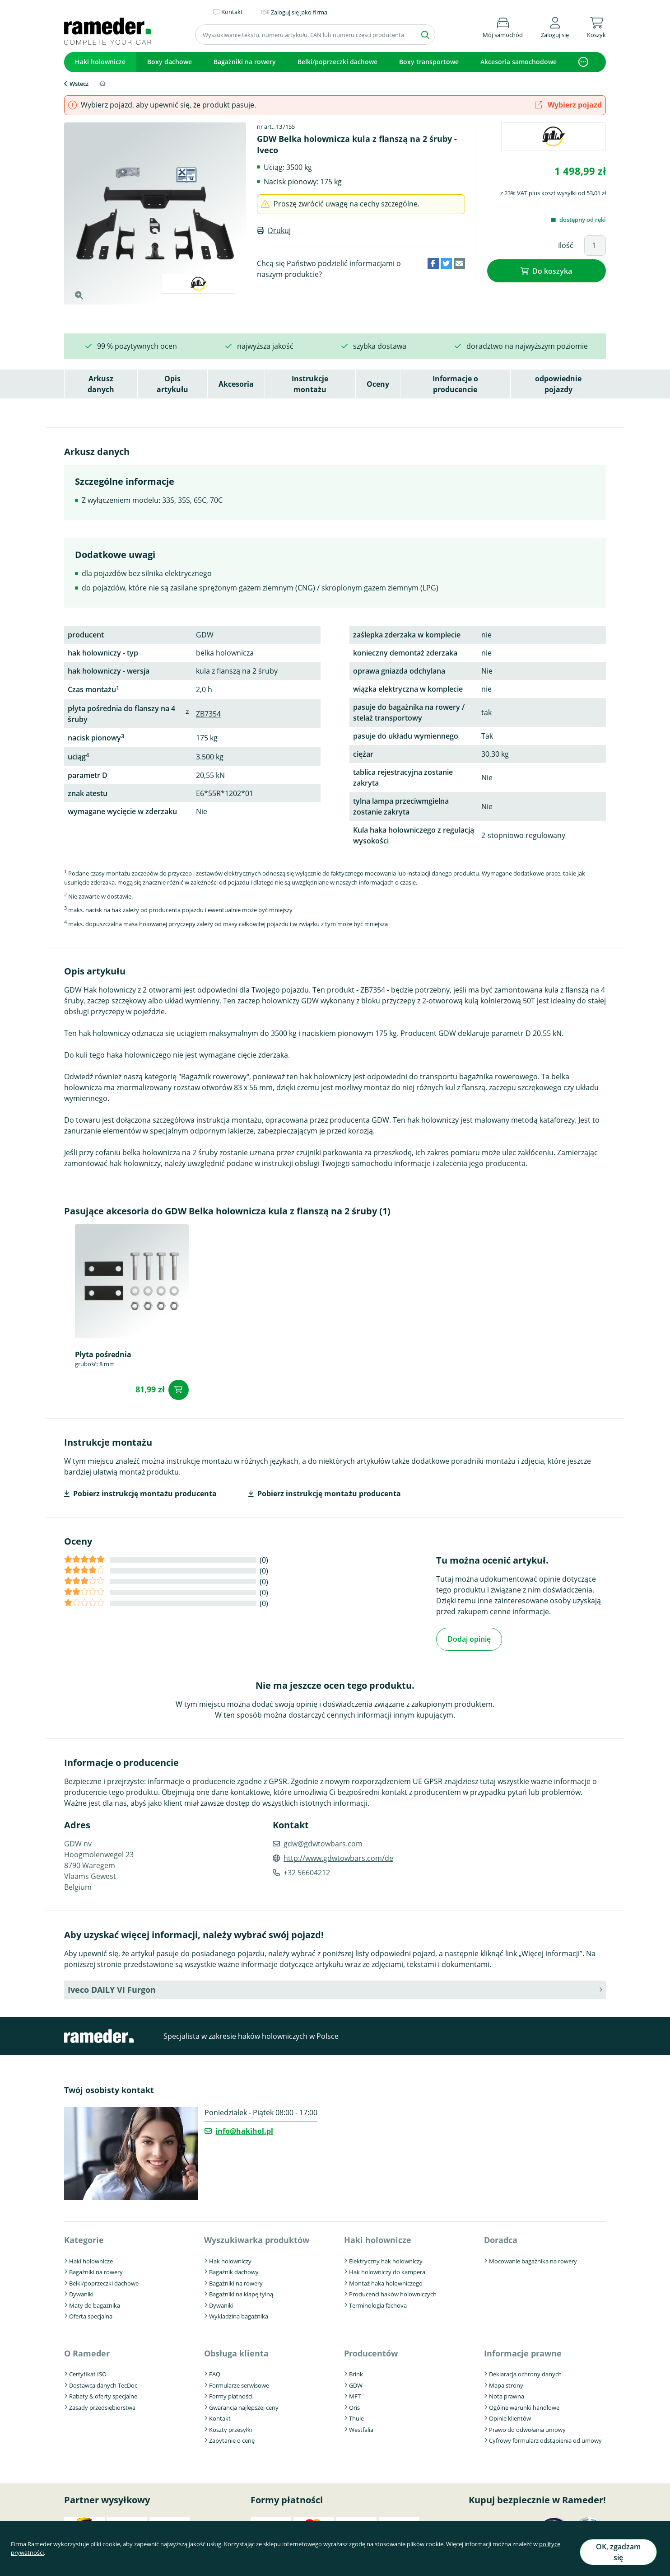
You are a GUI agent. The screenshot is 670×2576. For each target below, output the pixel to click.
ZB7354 (208, 714)
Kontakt (220, 2416)
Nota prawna (506, 2393)
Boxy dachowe (169, 61)
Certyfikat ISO (88, 2371)
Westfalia (361, 2426)
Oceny (378, 384)
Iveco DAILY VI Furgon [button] (112, 1986)
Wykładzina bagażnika (238, 2313)
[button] (555, 26)
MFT (355, 2393)
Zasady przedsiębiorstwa (102, 2404)
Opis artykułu (172, 384)
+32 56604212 (307, 1870)
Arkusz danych (101, 384)
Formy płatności (230, 2393)
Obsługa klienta (236, 2350)
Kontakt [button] (232, 12)
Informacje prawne (523, 2350)
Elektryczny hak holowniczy (386, 2258)
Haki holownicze (100, 61)
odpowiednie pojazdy (558, 384)
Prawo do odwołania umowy (527, 2426)
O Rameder (87, 2350)
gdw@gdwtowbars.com (323, 1841)
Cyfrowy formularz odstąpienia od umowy (545, 2438)
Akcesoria (236, 384)
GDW (356, 2382)
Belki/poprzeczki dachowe (337, 61)
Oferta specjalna (90, 2313)
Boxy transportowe (429, 61)
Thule (356, 2416)
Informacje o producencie (455, 384)
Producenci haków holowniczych (393, 2291)
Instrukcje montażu (310, 384)
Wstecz (79, 84)
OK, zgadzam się (618, 2555)
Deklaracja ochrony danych (525, 2371)
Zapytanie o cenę (232, 2438)
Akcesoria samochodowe (518, 61)
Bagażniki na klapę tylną (241, 2291)
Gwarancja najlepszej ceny (244, 2404)
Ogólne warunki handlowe (524, 2404)
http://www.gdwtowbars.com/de (338, 1855)
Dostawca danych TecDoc (103, 2382)
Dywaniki (81, 2291)
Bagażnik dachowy (234, 2269)
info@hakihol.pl (244, 2128)
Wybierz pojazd (568, 105)
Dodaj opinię (469, 1638)
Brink (356, 2371)
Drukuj (279, 230)
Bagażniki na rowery (245, 61)
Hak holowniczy (230, 2258)
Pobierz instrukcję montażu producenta (145, 1494)
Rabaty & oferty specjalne (103, 2393)
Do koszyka (552, 269)
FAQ (214, 2371)
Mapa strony (506, 2382)
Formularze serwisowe (239, 2382)
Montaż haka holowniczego (386, 2280)
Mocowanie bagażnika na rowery (533, 2258)
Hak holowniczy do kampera (387, 2269)
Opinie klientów (510, 2416)
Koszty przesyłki (230, 2426)
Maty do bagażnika (94, 2302)
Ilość (565, 245)
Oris (354, 2404)
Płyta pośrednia (103, 1354)
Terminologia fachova (378, 2302)
